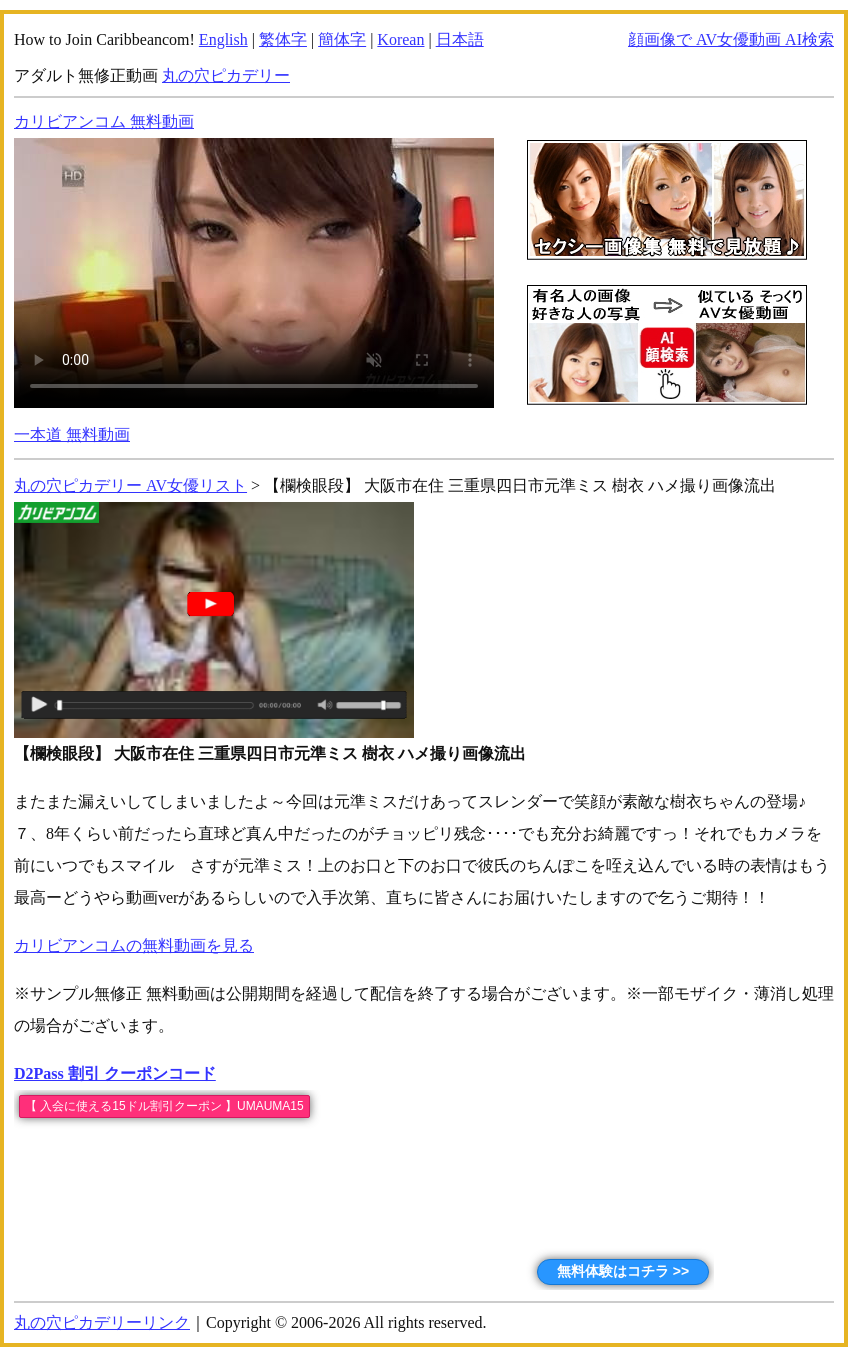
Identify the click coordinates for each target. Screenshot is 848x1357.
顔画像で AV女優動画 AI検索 (731, 39)
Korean (400, 39)
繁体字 (283, 39)
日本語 (460, 39)
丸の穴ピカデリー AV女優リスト (130, 485)
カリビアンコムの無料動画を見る (134, 945)
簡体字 (342, 39)
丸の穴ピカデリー (226, 75)
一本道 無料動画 (72, 434)
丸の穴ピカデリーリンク (102, 1322)
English (223, 39)
